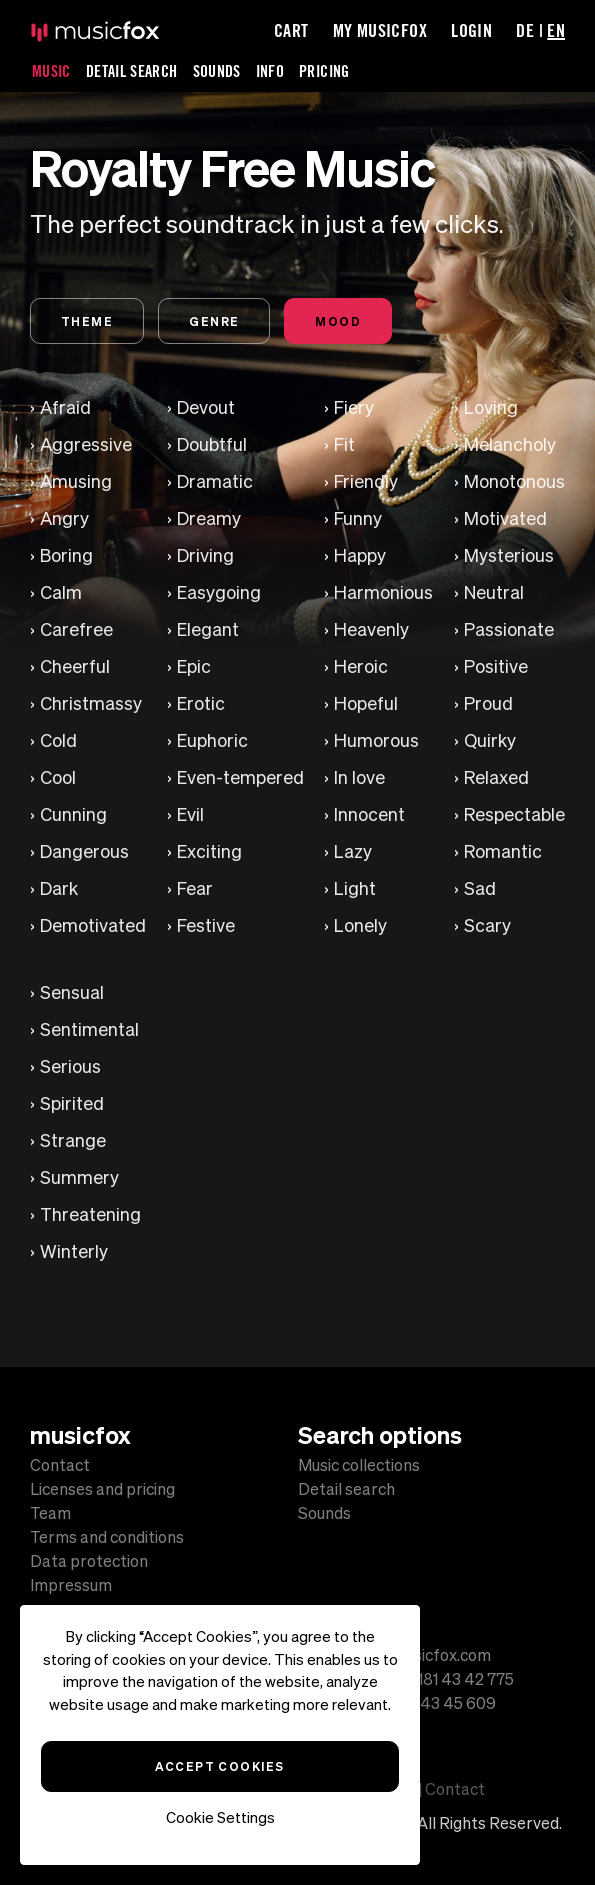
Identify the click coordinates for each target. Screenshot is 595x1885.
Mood (338, 321)
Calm (61, 592)
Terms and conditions (107, 1537)
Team (50, 1513)
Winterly (74, 1251)
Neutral (494, 592)
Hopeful (366, 703)
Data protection (89, 1561)
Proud (488, 703)
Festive (206, 925)
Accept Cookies (219, 1766)
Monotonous (514, 481)
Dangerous (84, 851)
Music (51, 71)
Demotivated (93, 925)
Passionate (509, 629)
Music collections (359, 1465)
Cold (58, 740)
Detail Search (132, 71)
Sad (480, 888)
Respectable (514, 814)
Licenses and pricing (102, 1489)
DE (525, 30)
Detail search (346, 1489)
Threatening (90, 1214)
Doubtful (212, 444)
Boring (66, 555)
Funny (358, 518)
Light (355, 888)
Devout (206, 407)
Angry (64, 518)
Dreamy (209, 518)
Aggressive (86, 444)
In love (359, 777)
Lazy (353, 851)
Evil (190, 814)
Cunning (73, 814)
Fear (195, 888)
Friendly (366, 481)
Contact (60, 1465)
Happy (360, 555)
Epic (194, 666)
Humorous (376, 740)
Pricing (324, 71)
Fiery (354, 407)
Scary (487, 925)
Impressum (71, 1585)
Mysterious (509, 555)
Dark (59, 888)
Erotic (201, 703)
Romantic (503, 851)
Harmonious (383, 592)
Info (270, 71)
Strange (73, 1140)
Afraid (65, 407)
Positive (496, 666)
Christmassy (91, 703)
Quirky (490, 740)
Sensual (72, 992)
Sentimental (89, 1029)
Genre (214, 321)
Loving (491, 407)
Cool (58, 777)
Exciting (209, 851)
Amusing (76, 481)
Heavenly (371, 629)
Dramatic (215, 481)
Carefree (76, 629)
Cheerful (75, 666)
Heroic (361, 666)
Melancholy (510, 444)
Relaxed (496, 777)
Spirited (72, 1103)
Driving (205, 555)
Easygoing (219, 592)
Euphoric (212, 740)
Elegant (208, 629)
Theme (87, 321)
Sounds (217, 71)
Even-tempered (240, 777)
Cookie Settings (220, 1817)
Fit (344, 444)
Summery (79, 1177)
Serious (70, 1066)
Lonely (360, 925)
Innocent (369, 814)
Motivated (505, 518)
